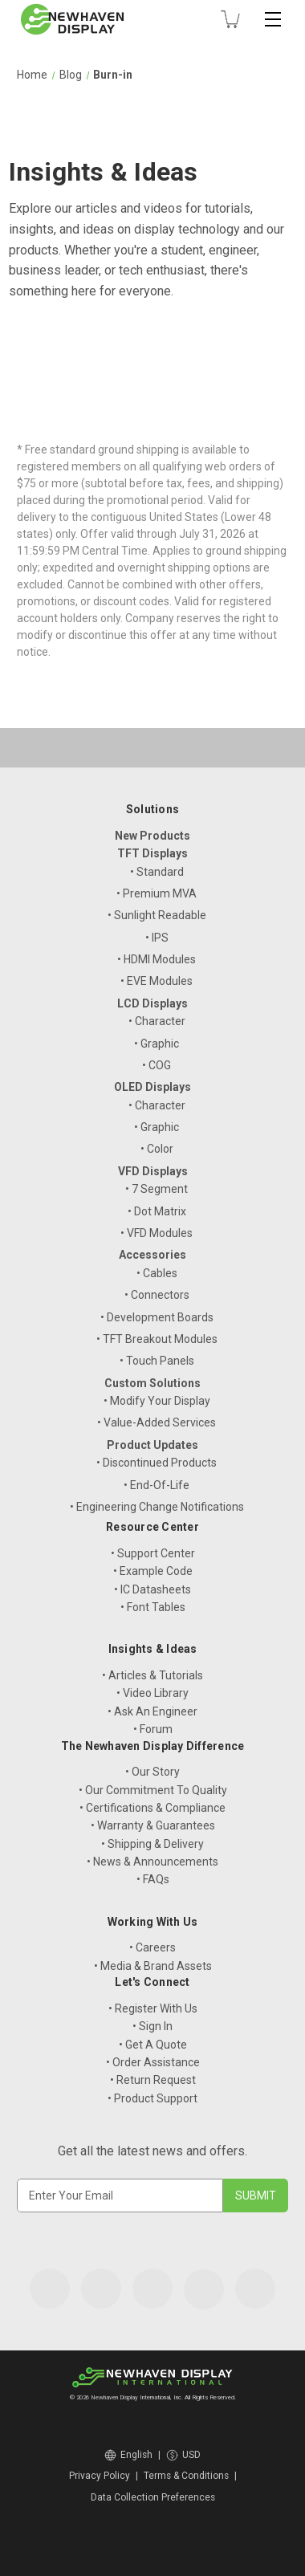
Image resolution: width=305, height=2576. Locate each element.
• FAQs (152, 1879)
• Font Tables (152, 1607)
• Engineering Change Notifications (157, 1506)
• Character (156, 1021)
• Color (156, 1148)
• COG (156, 1065)
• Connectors (156, 1294)
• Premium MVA (156, 893)
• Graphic (156, 1043)
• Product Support (152, 2098)
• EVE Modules (156, 981)
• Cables (156, 1273)
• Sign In (152, 2026)
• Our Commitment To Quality (153, 1790)
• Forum (153, 1729)
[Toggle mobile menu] (273, 19)
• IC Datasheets (152, 1589)
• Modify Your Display (157, 1400)
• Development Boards (157, 1317)
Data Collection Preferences (153, 2497)
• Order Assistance (153, 2062)
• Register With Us (152, 2008)
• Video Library (152, 1693)
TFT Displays (152, 853)
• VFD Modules (156, 1233)
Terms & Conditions (186, 2475)
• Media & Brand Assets (153, 1965)
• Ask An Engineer (152, 1711)
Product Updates (152, 1445)
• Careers (152, 1947)
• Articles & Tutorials (152, 1675)
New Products (152, 835)
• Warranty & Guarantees (153, 1825)
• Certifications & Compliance (152, 1807)
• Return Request (153, 2079)
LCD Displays (152, 1003)
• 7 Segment (156, 1188)
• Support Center (153, 1553)
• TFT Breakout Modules (157, 1339)
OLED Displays (152, 1086)
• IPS (157, 937)
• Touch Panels (157, 1360)
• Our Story (152, 1771)
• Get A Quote (153, 2044)
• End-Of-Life (156, 1485)
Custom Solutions (152, 1383)
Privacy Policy (99, 2475)
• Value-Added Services (156, 1422)
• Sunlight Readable (157, 915)
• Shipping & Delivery (152, 1843)
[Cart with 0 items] (230, 19)
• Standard (157, 871)
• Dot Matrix (157, 1211)
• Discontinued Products (156, 1462)
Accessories (152, 1254)
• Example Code (153, 1571)
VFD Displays (153, 1171)
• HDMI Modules (156, 959)
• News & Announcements (152, 1861)
